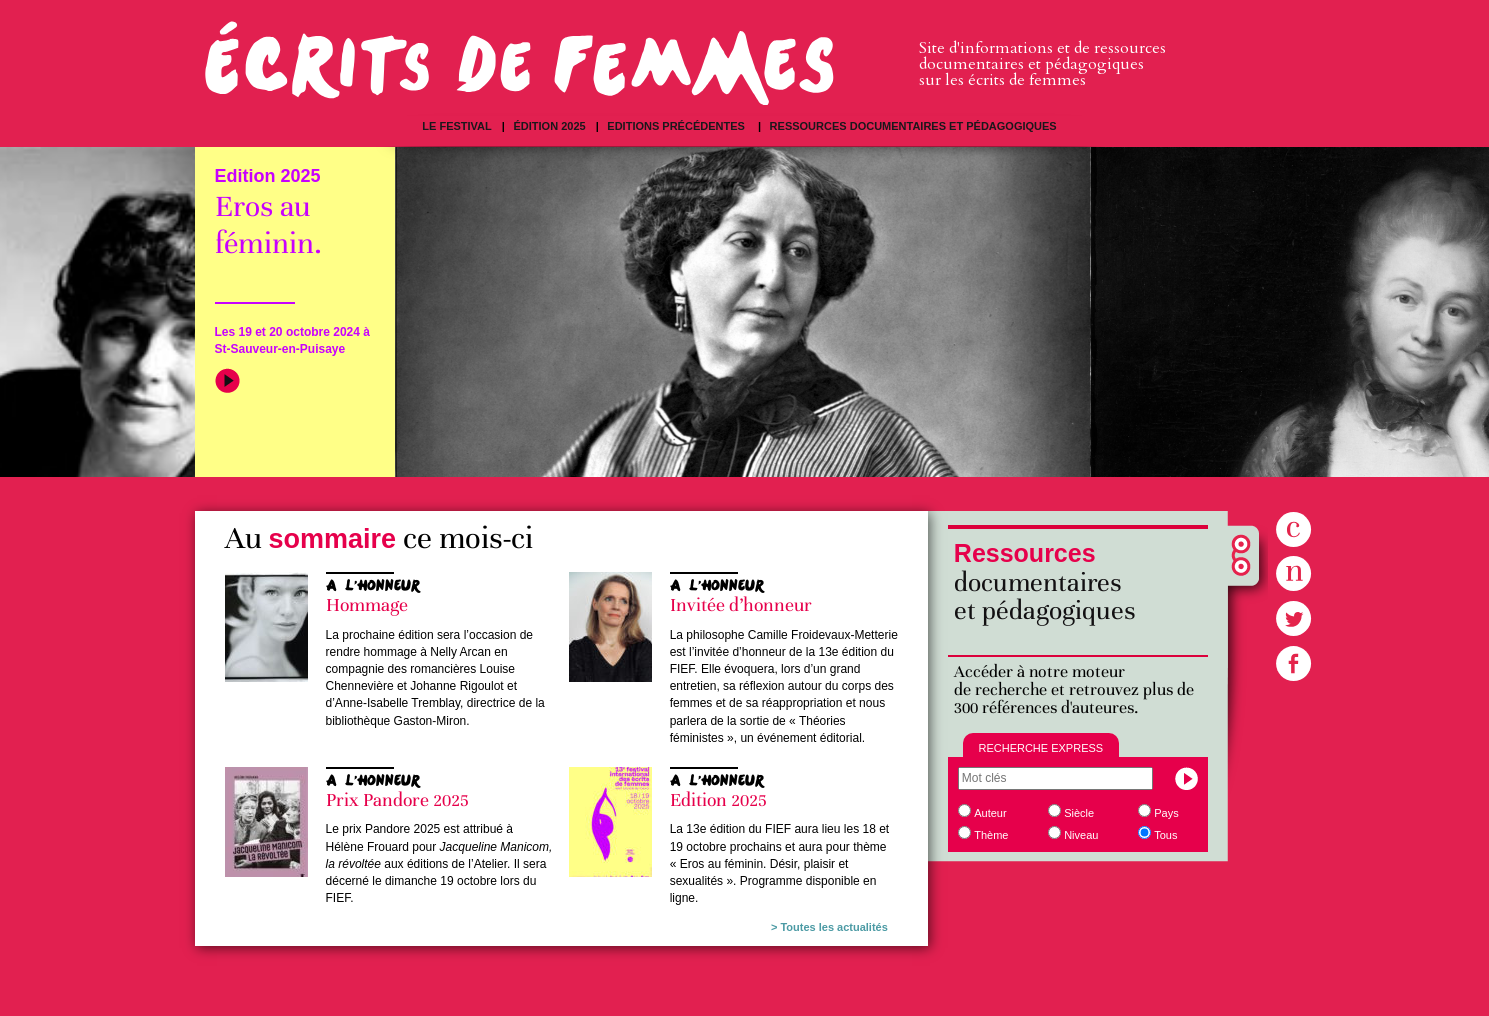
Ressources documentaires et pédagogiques (913, 126)
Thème (991, 835)
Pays (1166, 813)
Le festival (456, 126)
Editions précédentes (677, 126)
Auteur (990, 813)
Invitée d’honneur (741, 605)
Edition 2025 (718, 800)
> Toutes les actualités (829, 927)
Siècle (1079, 813)
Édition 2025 (549, 126)
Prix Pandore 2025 (397, 800)
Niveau (1081, 835)
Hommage (367, 605)
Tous (1165, 835)
